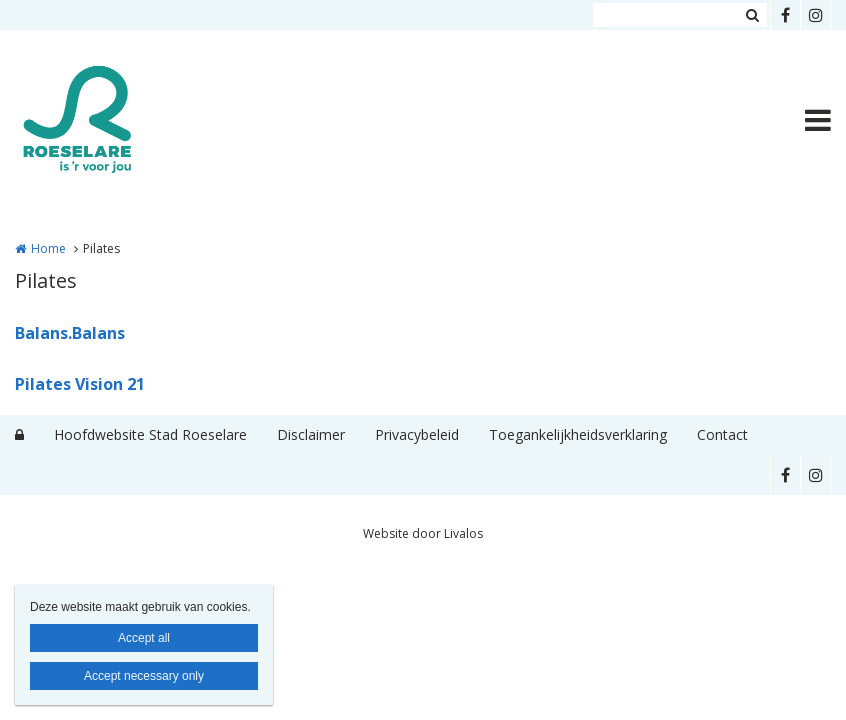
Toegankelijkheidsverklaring (578, 434)
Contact (722, 434)
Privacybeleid (417, 434)
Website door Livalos (423, 533)
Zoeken (752, 15)
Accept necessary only (144, 676)
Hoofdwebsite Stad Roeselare (150, 434)
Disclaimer (311, 434)
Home (48, 248)
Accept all (144, 638)
